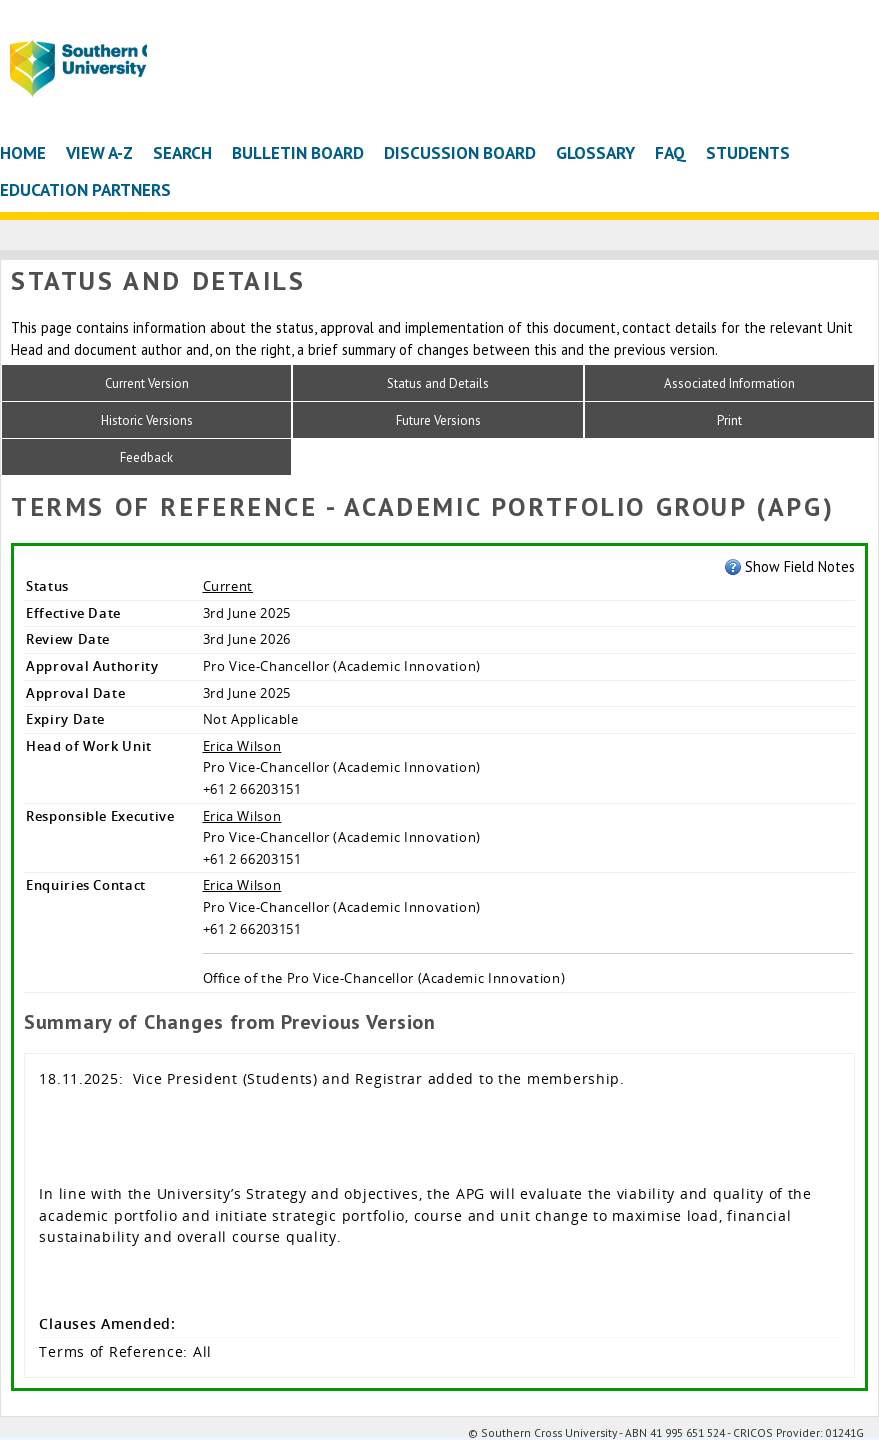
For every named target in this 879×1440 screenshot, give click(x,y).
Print (729, 420)
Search (182, 152)
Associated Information (729, 383)
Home (23, 152)
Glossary (595, 152)
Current (228, 586)
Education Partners (85, 189)
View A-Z (99, 152)
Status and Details (438, 383)
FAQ (670, 152)
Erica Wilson (242, 746)
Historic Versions (147, 420)
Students (748, 152)
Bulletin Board (298, 152)
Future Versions (438, 420)
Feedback (146, 457)
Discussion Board (460, 152)
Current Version (147, 383)
